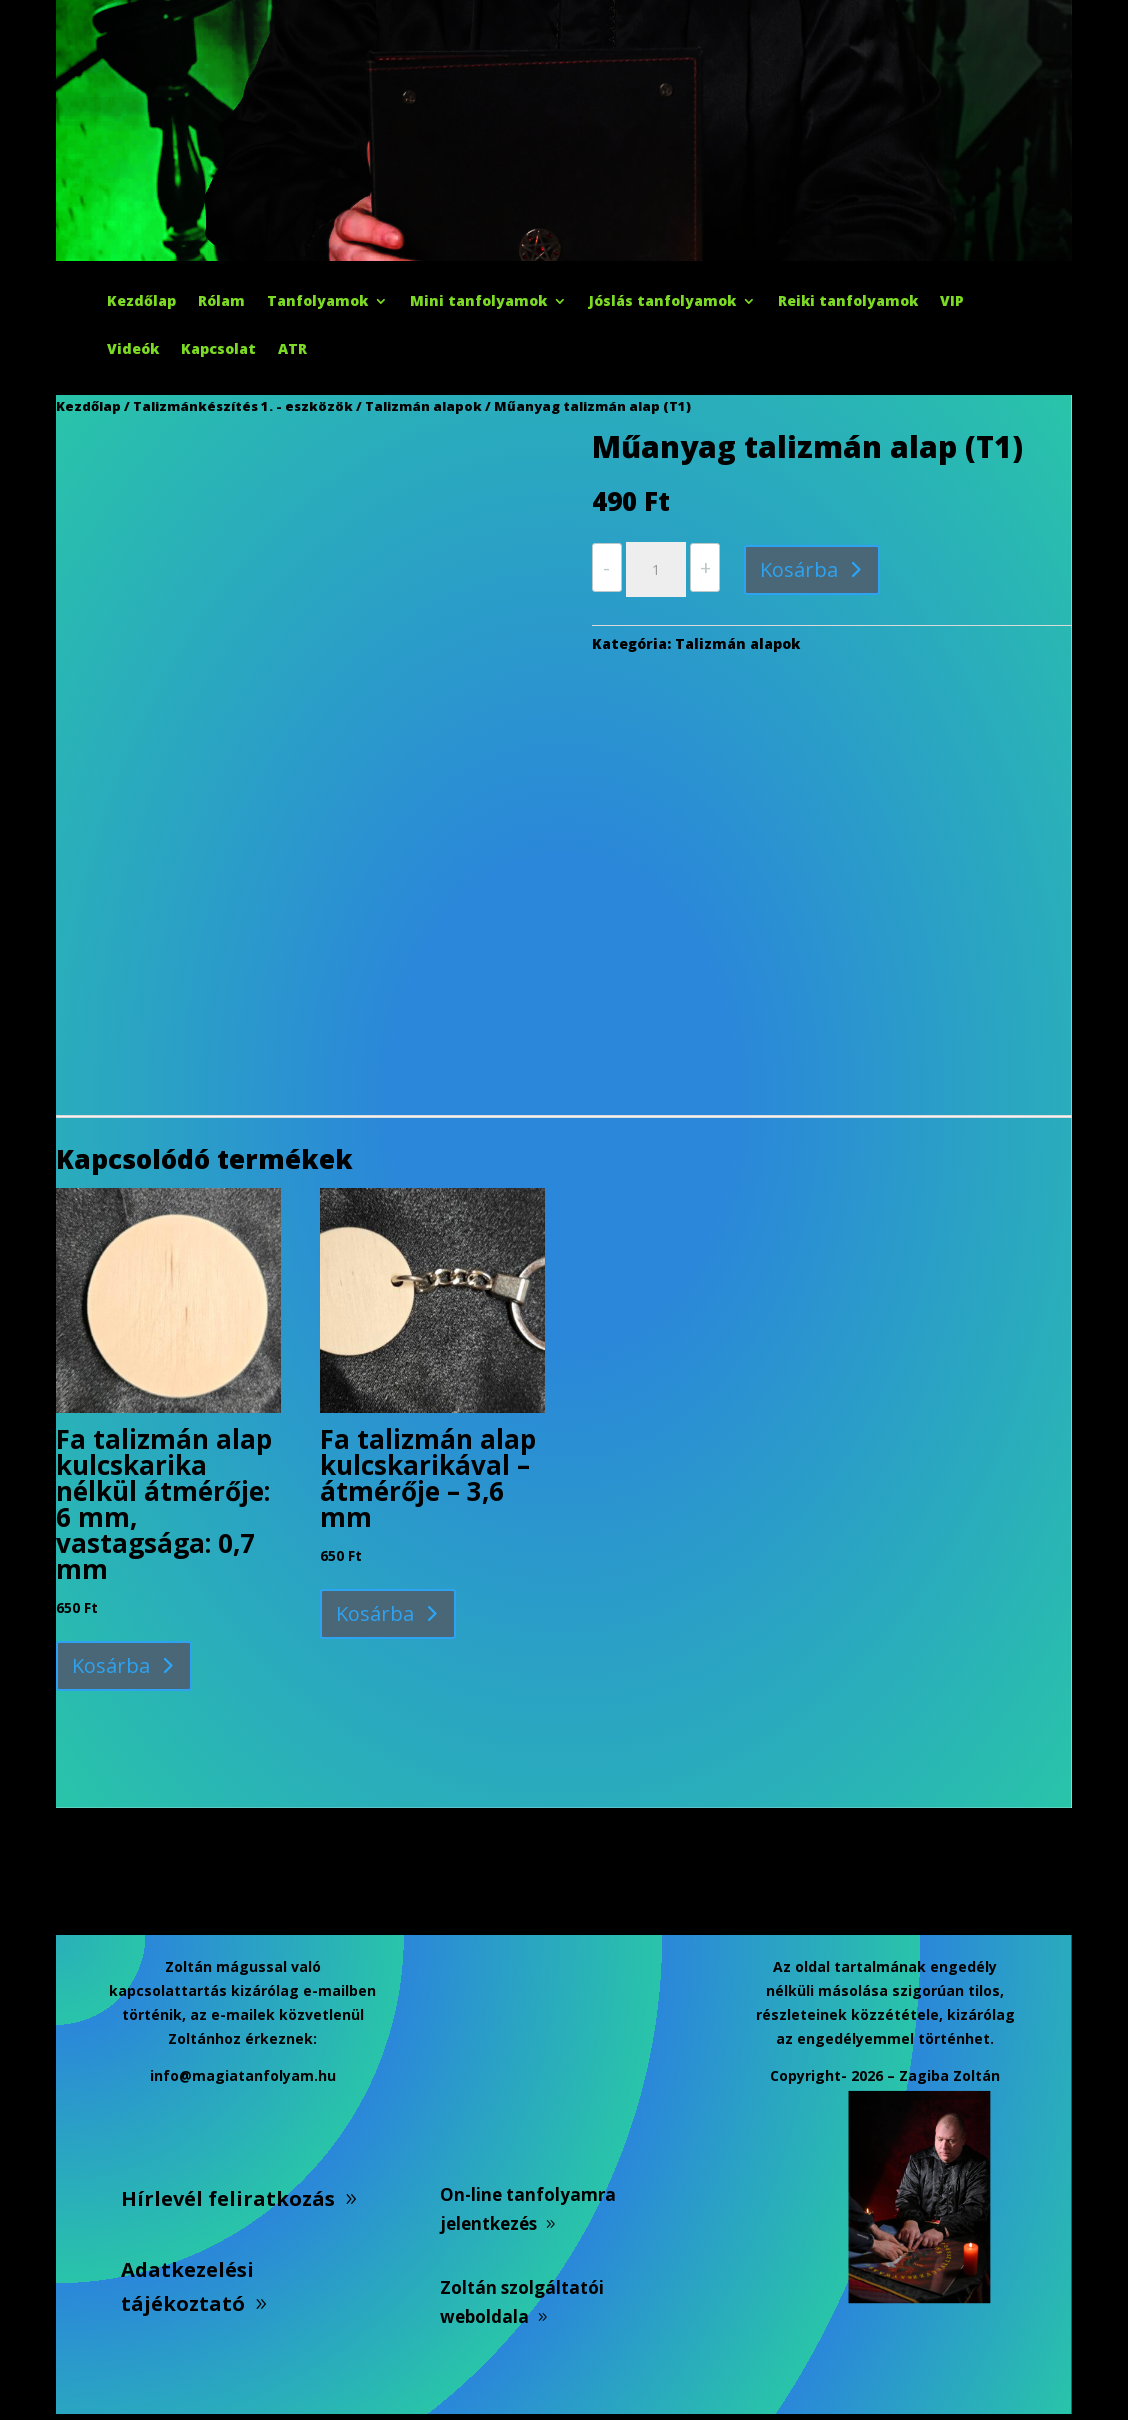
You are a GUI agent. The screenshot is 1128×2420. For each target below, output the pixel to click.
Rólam (221, 302)
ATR (292, 350)
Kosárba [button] (111, 1665)
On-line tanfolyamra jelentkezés (528, 2209)
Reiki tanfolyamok (848, 302)
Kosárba (799, 569)
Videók (133, 350)
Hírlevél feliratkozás (228, 2198)
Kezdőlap (141, 302)
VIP (952, 302)
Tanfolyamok (317, 302)
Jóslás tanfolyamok (662, 302)
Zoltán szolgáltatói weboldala (522, 2302)
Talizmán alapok (423, 406)
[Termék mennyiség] (656, 570)
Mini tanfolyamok (478, 302)
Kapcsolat (218, 350)
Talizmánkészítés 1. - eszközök (243, 406)
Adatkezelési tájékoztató (187, 2286)
